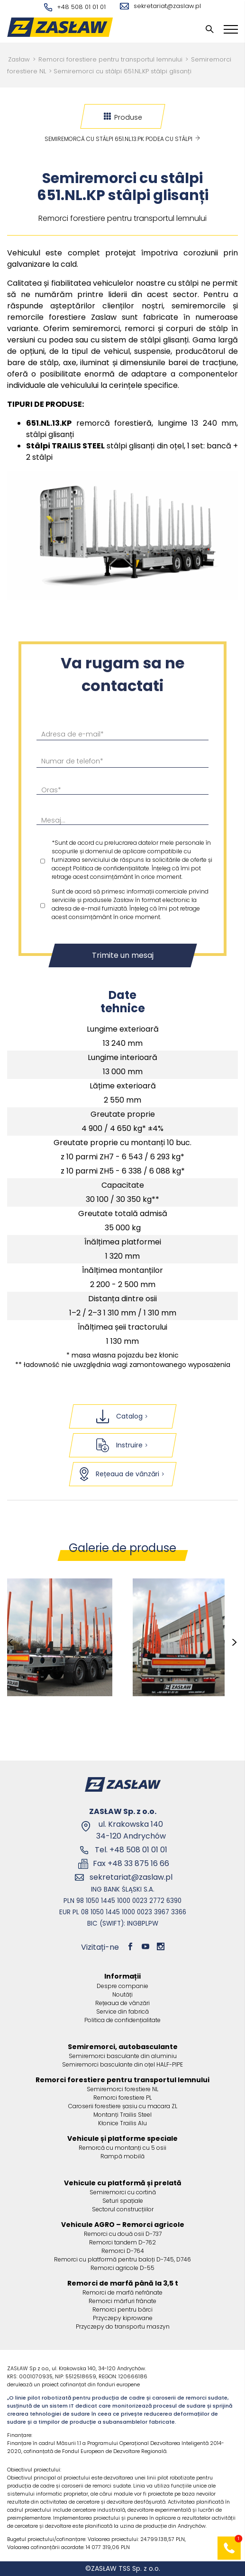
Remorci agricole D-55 (122, 2268)
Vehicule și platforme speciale (122, 2138)
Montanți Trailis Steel (122, 2115)
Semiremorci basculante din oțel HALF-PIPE (122, 2064)
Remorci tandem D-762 (122, 2242)
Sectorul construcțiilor (123, 2209)
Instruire (122, 1445)
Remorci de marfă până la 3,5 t (122, 2283)
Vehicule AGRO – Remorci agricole (122, 2224)
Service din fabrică (122, 2011)
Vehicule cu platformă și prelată (122, 2183)
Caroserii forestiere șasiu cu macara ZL (122, 2106)
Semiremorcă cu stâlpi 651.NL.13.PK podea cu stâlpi (123, 139)
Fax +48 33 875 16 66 (131, 1863)
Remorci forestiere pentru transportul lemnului (110, 59)
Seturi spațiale (122, 2201)
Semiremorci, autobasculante (123, 2046)
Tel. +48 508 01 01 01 (131, 1849)
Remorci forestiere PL (122, 2098)
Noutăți (122, 1994)
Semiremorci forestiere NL (122, 2089)
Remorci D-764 (122, 2251)
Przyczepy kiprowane (123, 2318)
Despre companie (122, 1986)
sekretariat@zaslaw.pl (160, 5)
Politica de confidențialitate (122, 2020)
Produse (122, 117)
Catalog (122, 1416)
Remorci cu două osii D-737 (123, 2234)
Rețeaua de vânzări (123, 1474)
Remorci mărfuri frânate (122, 2301)
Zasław (19, 59)
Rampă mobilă (122, 2156)
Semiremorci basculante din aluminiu (123, 2056)
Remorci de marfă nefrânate (122, 2292)
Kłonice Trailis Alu (122, 2123)
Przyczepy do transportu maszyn (123, 2326)
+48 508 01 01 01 (75, 6)
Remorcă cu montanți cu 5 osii (122, 2148)
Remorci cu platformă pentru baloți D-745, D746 (122, 2259)
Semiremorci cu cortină (123, 2192)
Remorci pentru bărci (122, 2309)
